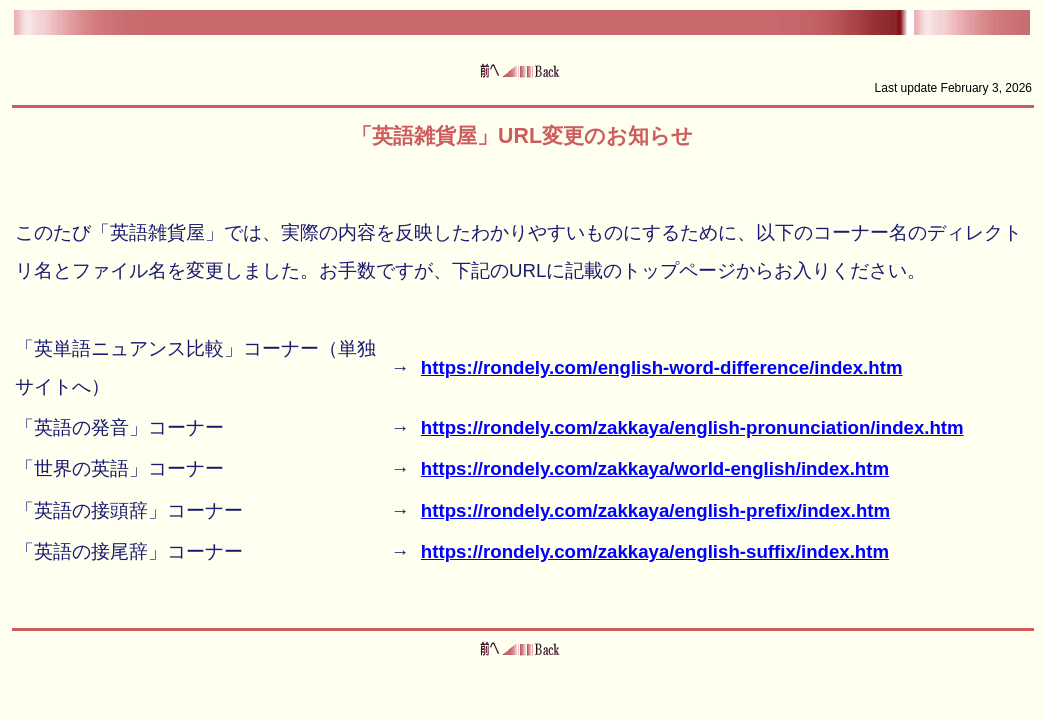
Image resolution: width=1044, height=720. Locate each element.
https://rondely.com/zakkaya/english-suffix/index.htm (655, 551)
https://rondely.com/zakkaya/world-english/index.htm (655, 468)
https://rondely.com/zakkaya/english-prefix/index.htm (655, 510)
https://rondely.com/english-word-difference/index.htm (662, 367)
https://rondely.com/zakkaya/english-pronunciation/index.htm (692, 427)
